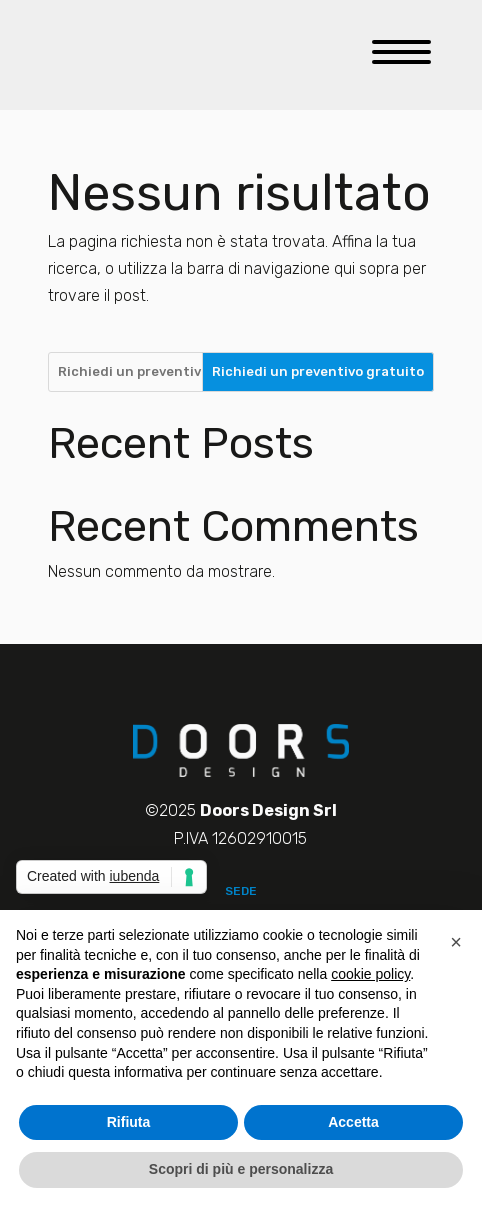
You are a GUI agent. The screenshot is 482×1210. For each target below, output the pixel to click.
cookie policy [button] (370, 974)
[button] (456, 942)
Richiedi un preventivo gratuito (318, 371)
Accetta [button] (353, 1122)
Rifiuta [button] (129, 1122)
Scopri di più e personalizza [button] (241, 1169)
